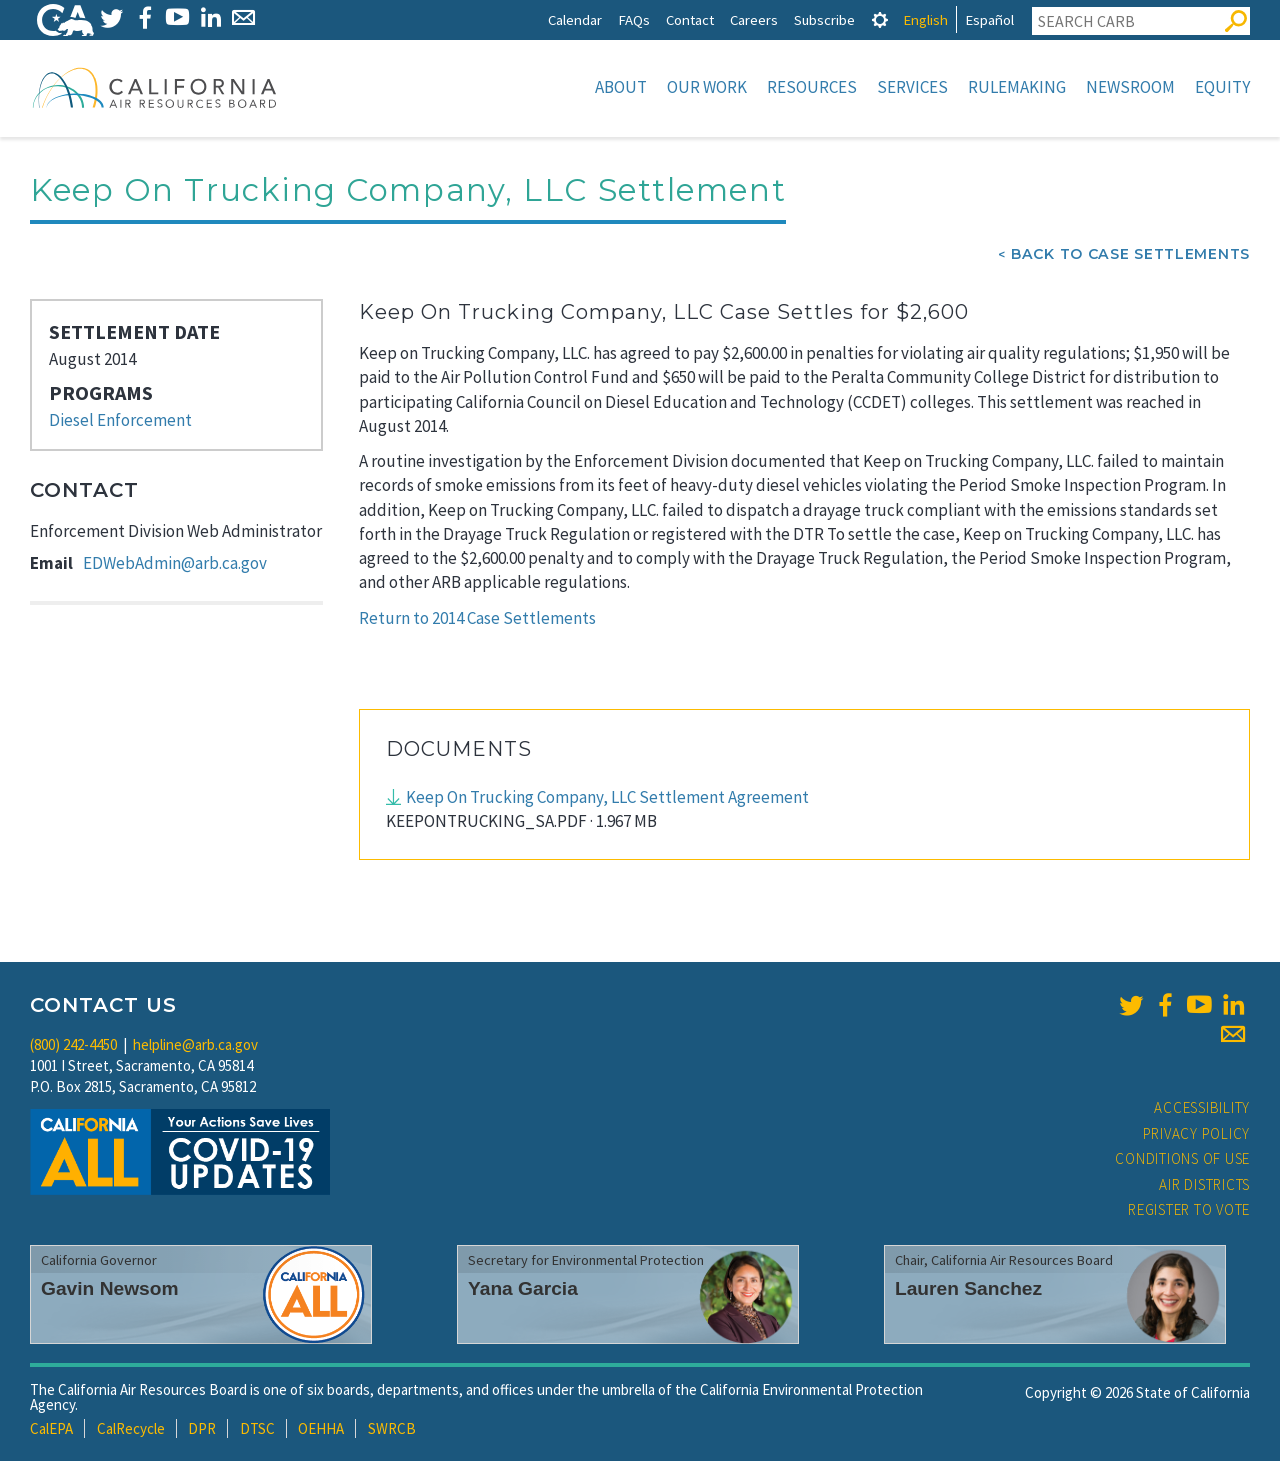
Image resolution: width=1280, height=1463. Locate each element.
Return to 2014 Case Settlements (477, 620)
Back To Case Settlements (1130, 256)
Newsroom (1130, 87)
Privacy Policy (1197, 1135)
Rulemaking (1017, 87)
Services (912, 87)
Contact (690, 19)
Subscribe (824, 19)
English (925, 19)
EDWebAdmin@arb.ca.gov (175, 565)
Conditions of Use (1182, 1160)
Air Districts (1204, 1186)
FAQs (634, 19)
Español (989, 19)
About (621, 87)
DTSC (257, 1430)
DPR (202, 1430)
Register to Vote (1189, 1211)
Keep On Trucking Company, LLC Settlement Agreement (607, 799)
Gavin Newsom (110, 1290)
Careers (754, 19)
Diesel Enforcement (120, 422)
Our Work (707, 87)
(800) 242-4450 (73, 1046)
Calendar (575, 19)
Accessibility (1202, 1109)
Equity (1222, 87)
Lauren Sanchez (968, 1290)
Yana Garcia (523, 1290)
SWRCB (392, 1430)
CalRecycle (131, 1430)
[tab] (880, 19)
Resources (812, 87)
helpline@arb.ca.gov (195, 1046)
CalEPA (51, 1430)
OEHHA (321, 1430)
